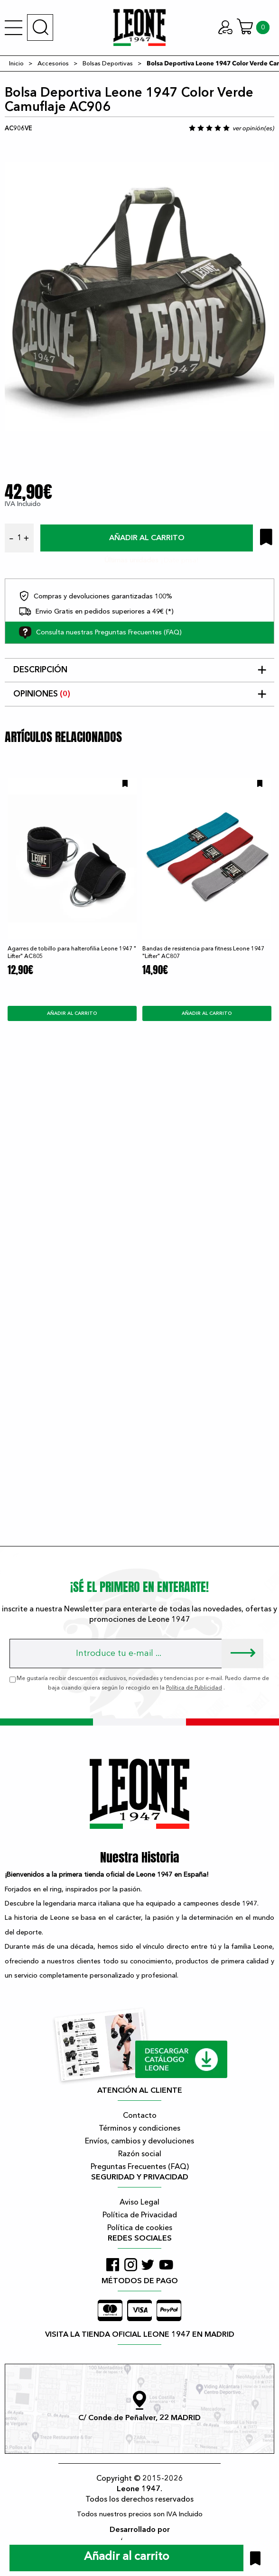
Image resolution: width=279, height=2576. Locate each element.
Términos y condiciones (139, 2128)
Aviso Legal (139, 2202)
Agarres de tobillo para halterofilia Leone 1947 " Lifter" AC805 (72, 952)
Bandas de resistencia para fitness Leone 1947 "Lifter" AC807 (203, 952)
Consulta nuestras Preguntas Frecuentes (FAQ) (100, 632)
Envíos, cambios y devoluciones (139, 2141)
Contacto (140, 2115)
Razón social (139, 2154)
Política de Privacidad (139, 2215)
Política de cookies (139, 2228)
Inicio (16, 63)
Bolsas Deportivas (108, 63)
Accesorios (53, 63)
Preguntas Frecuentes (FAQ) (140, 2166)
